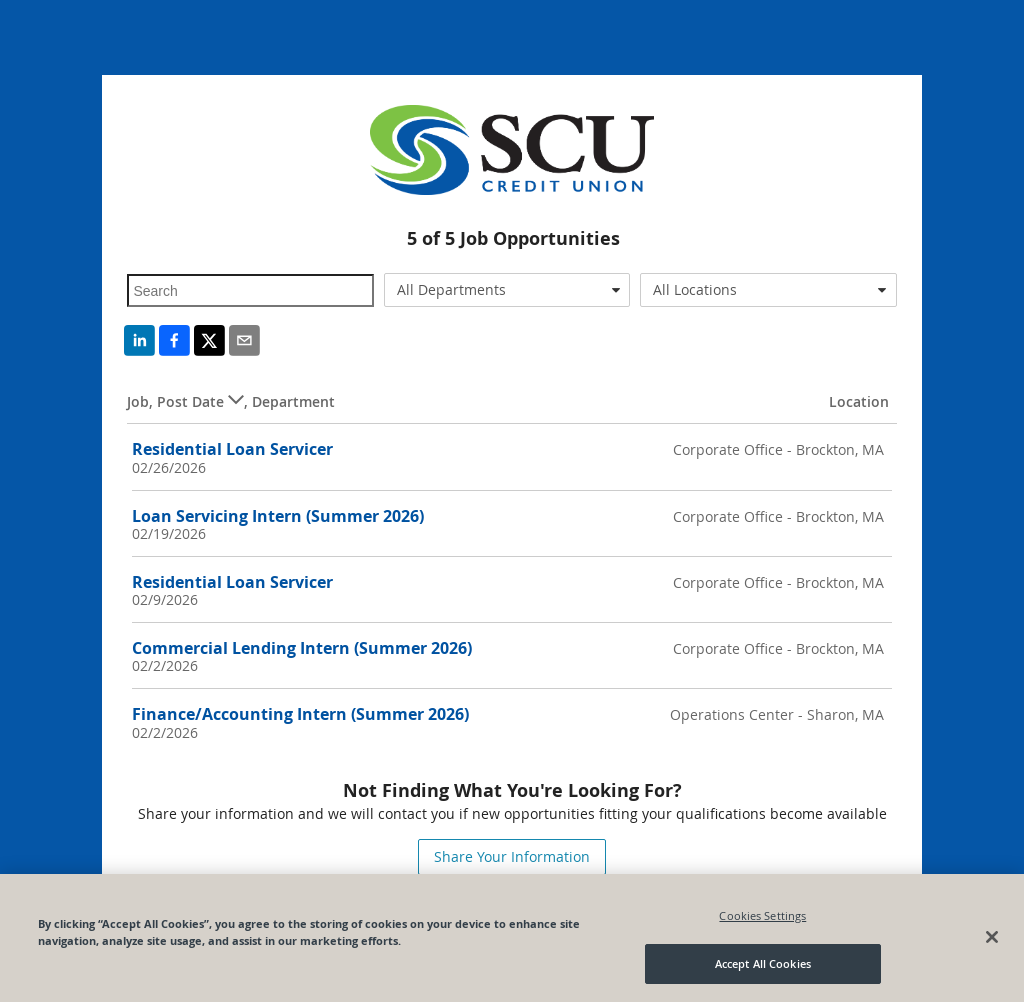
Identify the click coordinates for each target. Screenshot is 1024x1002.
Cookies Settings (762, 921)
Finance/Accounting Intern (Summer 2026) (300, 714)
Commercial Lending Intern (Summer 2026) (302, 648)
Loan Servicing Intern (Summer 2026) (278, 516)
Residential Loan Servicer (232, 449)
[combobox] (507, 290)
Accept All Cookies (763, 970)
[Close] (992, 943)
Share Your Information (512, 856)
